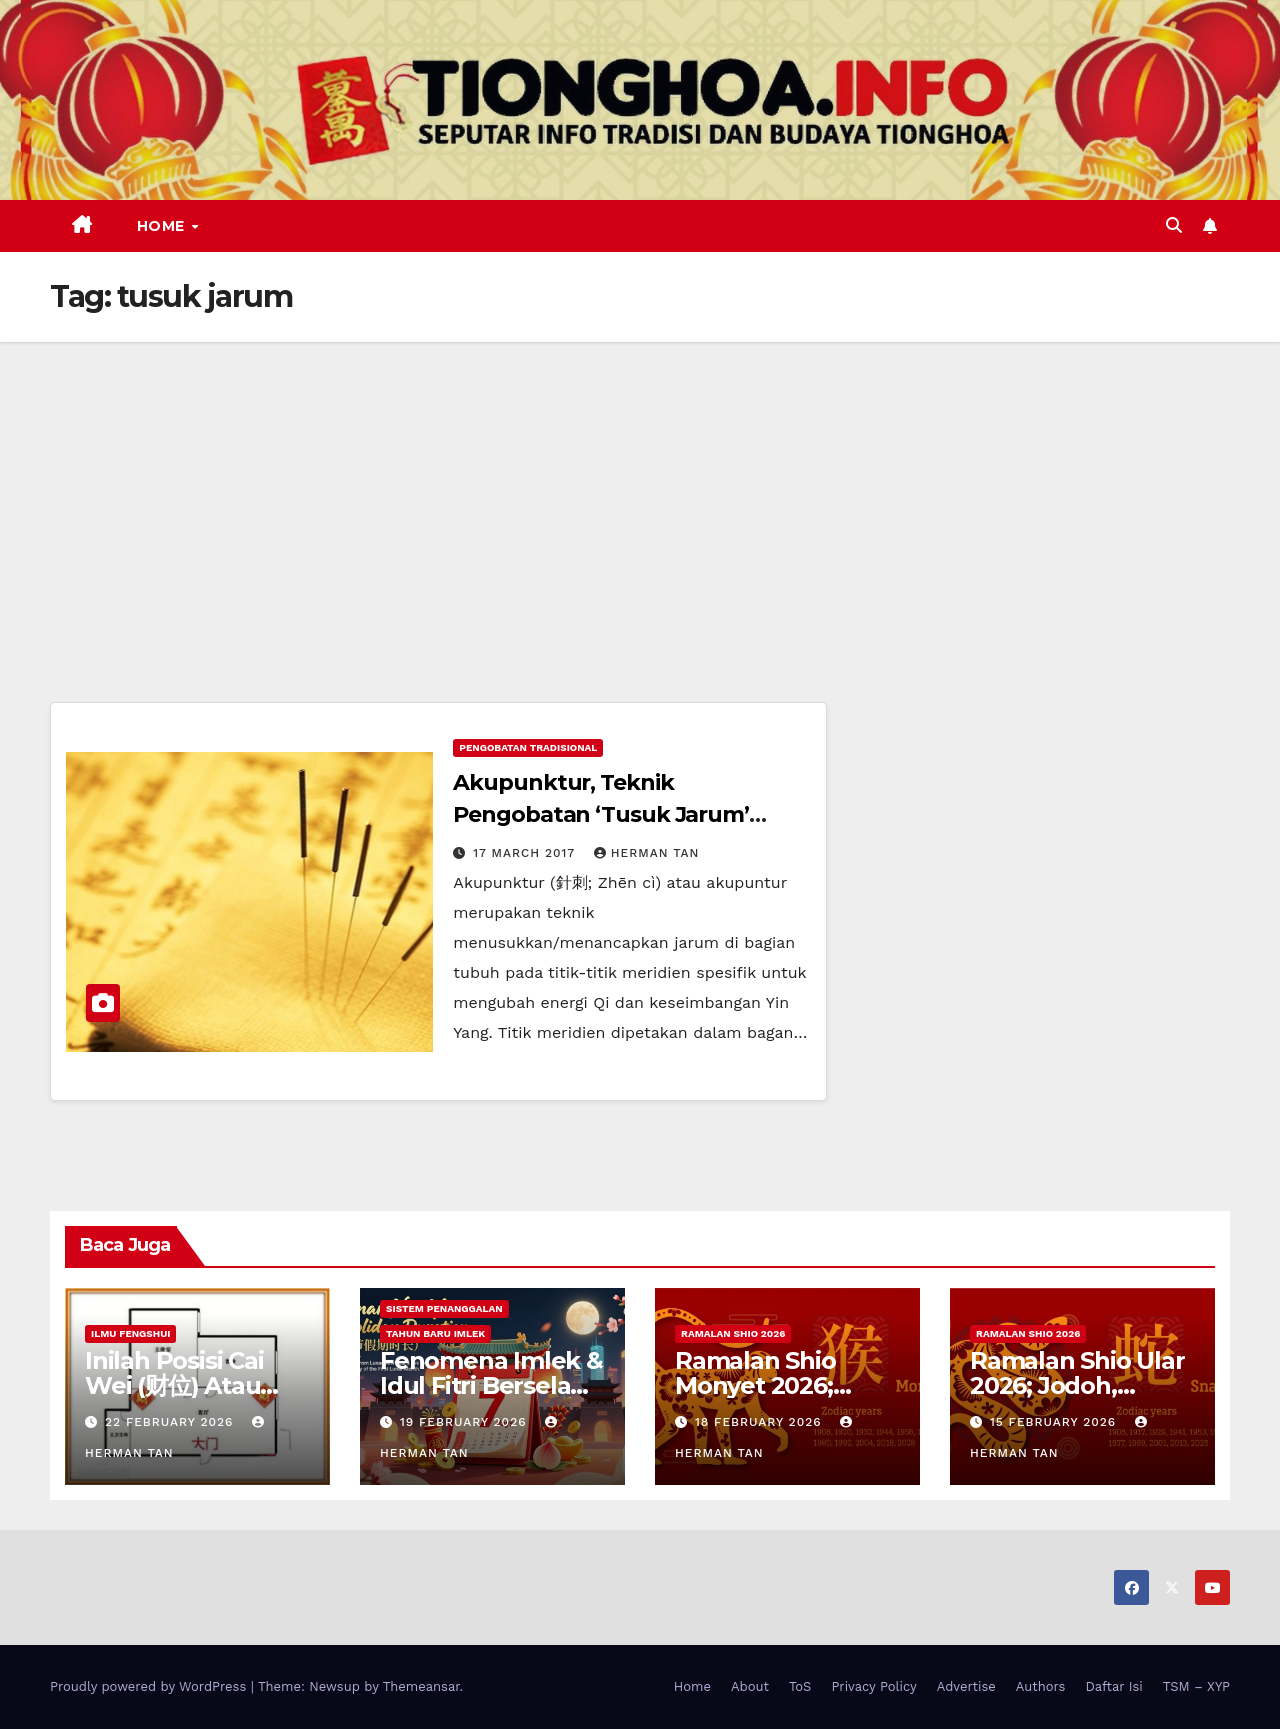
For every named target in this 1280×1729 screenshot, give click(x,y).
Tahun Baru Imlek (435, 1333)
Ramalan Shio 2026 (733, 1333)
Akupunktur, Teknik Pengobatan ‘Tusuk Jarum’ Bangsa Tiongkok (601, 814)
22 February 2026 (171, 1422)
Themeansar (421, 1686)
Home (163, 226)
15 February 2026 (1055, 1422)
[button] (1174, 225)
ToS (800, 1686)
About (750, 1686)
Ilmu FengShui (130, 1333)
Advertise (966, 1686)
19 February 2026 (466, 1422)
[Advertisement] (640, 492)
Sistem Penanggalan (444, 1308)
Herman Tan (647, 853)
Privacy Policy (873, 1686)
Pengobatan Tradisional (528, 747)
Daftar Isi (1113, 1686)
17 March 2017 (526, 853)
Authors (1041, 1686)
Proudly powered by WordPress (150, 1686)
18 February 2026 (761, 1422)
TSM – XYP (1196, 1686)
